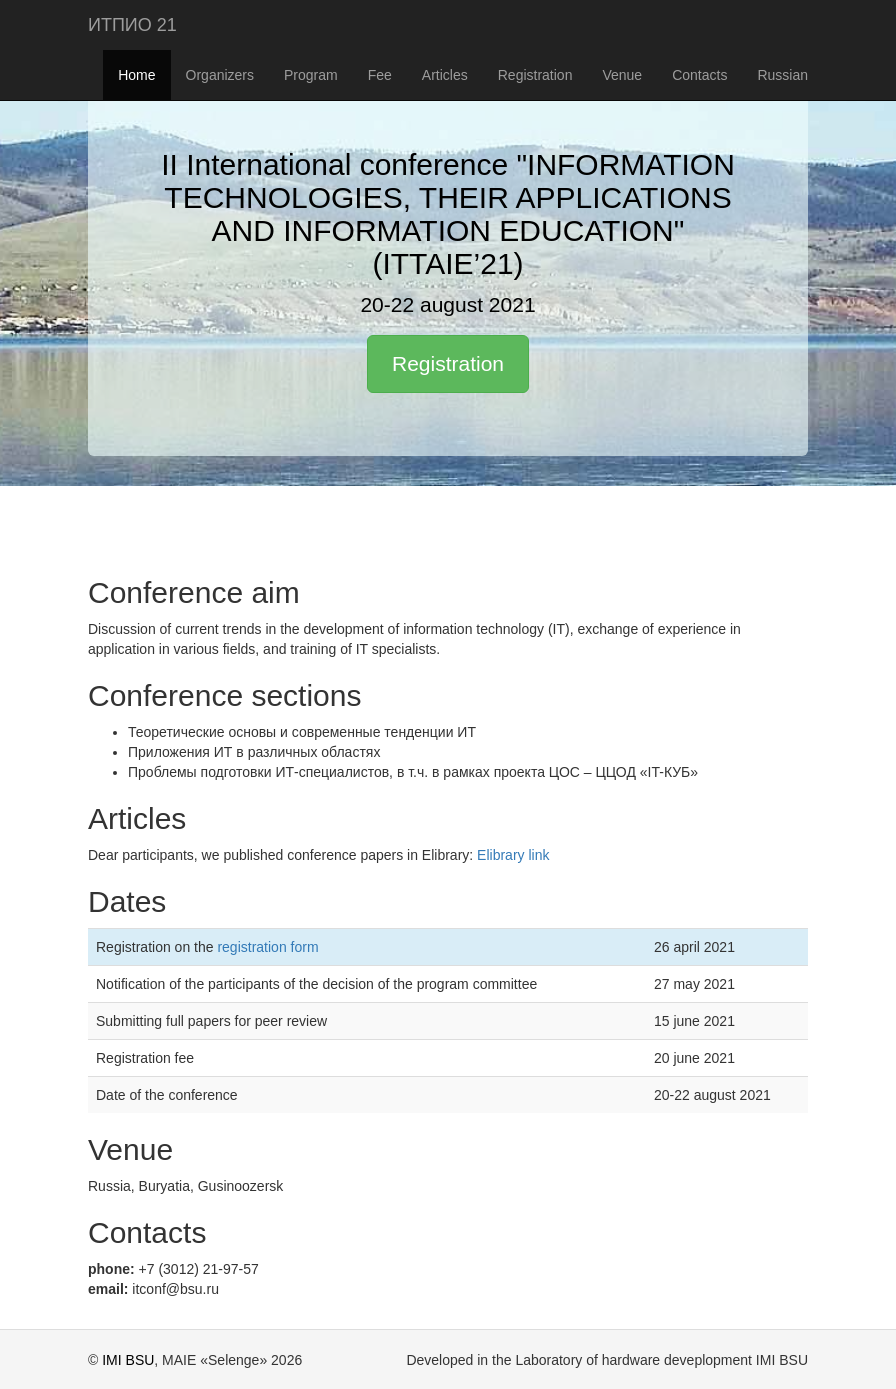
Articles (445, 75)
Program (311, 75)
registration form (267, 947)
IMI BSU (128, 1360)
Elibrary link (513, 855)
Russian (782, 75)
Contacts (699, 75)
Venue (622, 75)
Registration (535, 75)
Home (136, 75)
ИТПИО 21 (132, 25)
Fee (380, 75)
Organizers (220, 75)
